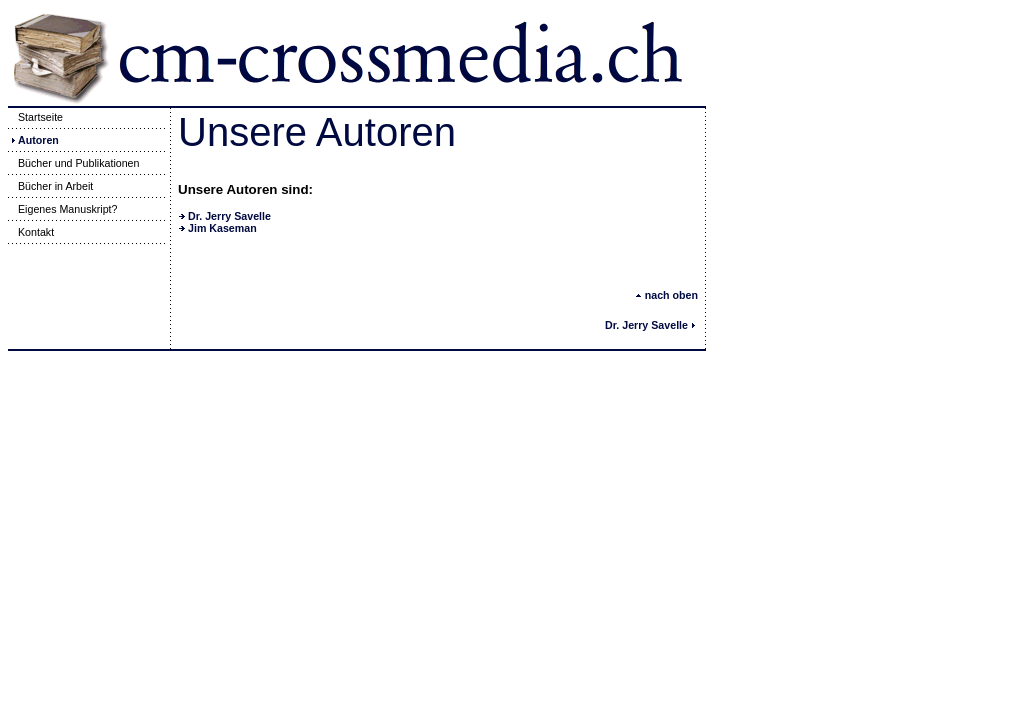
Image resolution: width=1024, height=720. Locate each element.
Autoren (33, 140)
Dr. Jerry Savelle (229, 216)
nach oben (666, 295)
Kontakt (31, 232)
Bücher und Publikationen (73, 163)
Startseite (35, 117)
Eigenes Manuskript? (63, 209)
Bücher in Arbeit (50, 186)
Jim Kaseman (222, 228)
